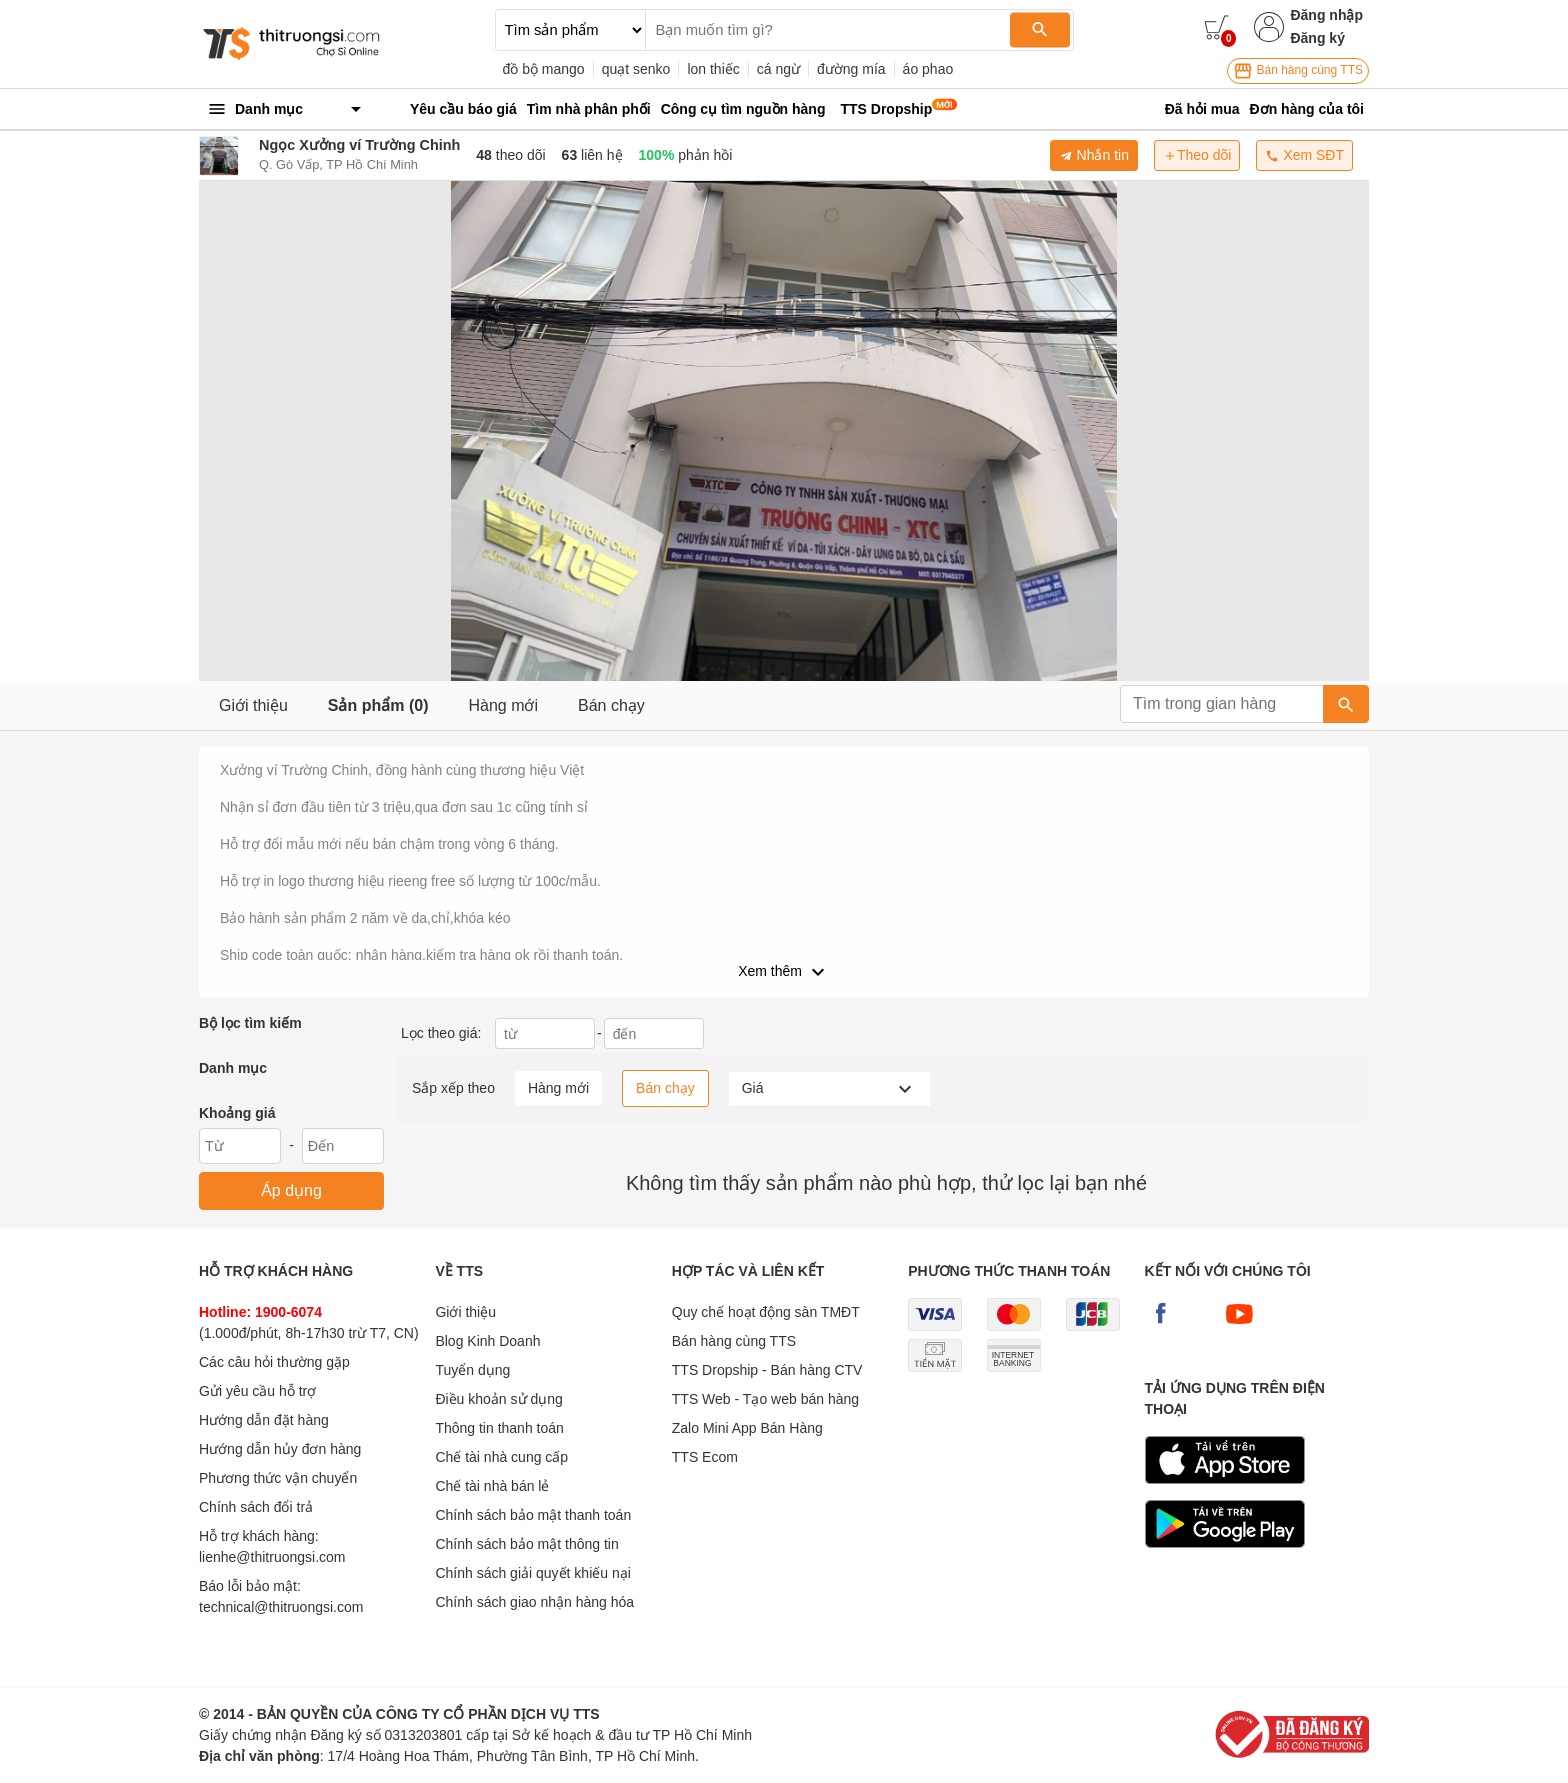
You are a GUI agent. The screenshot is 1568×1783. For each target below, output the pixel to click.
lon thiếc (713, 69)
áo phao (928, 69)
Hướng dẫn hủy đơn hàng (280, 1449)
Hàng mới (503, 705)
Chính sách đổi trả (256, 1507)
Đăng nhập (1326, 15)
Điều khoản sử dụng (498, 1399)
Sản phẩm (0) (378, 705)
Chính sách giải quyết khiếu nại (532, 1573)
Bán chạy (611, 705)
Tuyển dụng (472, 1370)
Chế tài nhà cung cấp (501, 1457)
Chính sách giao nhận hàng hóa (534, 1602)
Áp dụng (291, 1190)
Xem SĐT (1304, 155)
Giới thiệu (253, 705)
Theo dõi (1197, 155)
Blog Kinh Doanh (487, 1341)
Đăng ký (1317, 38)
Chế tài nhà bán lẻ (492, 1486)
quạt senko (636, 69)
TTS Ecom (705, 1457)
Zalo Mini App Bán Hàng (747, 1428)
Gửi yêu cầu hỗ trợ (257, 1391)
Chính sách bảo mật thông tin (526, 1544)
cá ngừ (778, 69)
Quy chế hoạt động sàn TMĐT (766, 1312)
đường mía (851, 69)
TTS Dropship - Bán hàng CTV (767, 1370)
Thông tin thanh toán (499, 1428)
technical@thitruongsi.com (281, 1607)
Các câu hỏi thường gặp (274, 1362)
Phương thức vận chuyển (278, 1478)
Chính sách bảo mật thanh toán (533, 1515)
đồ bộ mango (544, 69)
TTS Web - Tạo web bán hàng (765, 1399)
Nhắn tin (1094, 155)
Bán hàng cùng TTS (1298, 71)
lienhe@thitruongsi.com (272, 1557)
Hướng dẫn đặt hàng (264, 1420)
